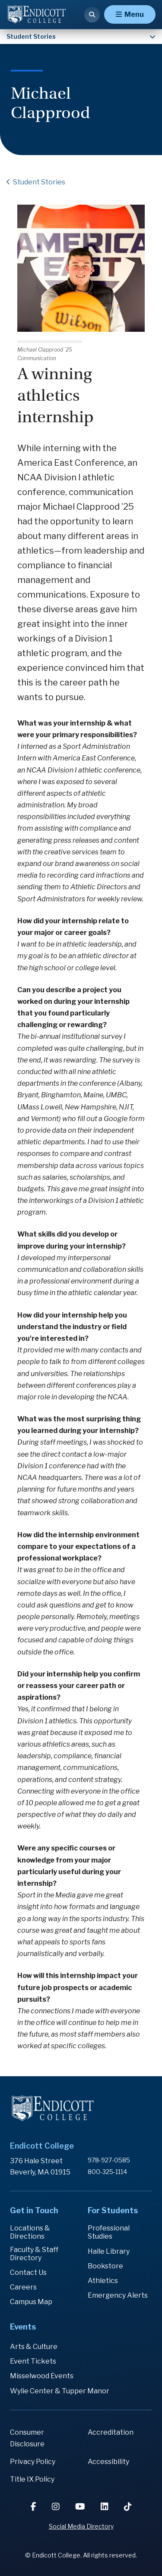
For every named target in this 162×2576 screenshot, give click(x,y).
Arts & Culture (33, 2346)
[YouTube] (81, 2506)
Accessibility (108, 2462)
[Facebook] (34, 2506)
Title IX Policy (32, 2479)
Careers (23, 2287)
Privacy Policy (32, 2462)
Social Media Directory (81, 2526)
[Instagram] (56, 2506)
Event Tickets (33, 2361)
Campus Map (31, 2302)
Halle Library (109, 2251)
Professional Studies (109, 2232)
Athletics (103, 2281)
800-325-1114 (107, 2171)
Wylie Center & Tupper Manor (59, 2391)
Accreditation (110, 2432)
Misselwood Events (41, 2376)
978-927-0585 (109, 2160)
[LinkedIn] (105, 2506)
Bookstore (105, 2266)
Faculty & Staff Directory (34, 2254)
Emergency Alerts (118, 2295)
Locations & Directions (30, 2232)
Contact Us (28, 2272)
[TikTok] (128, 2506)
